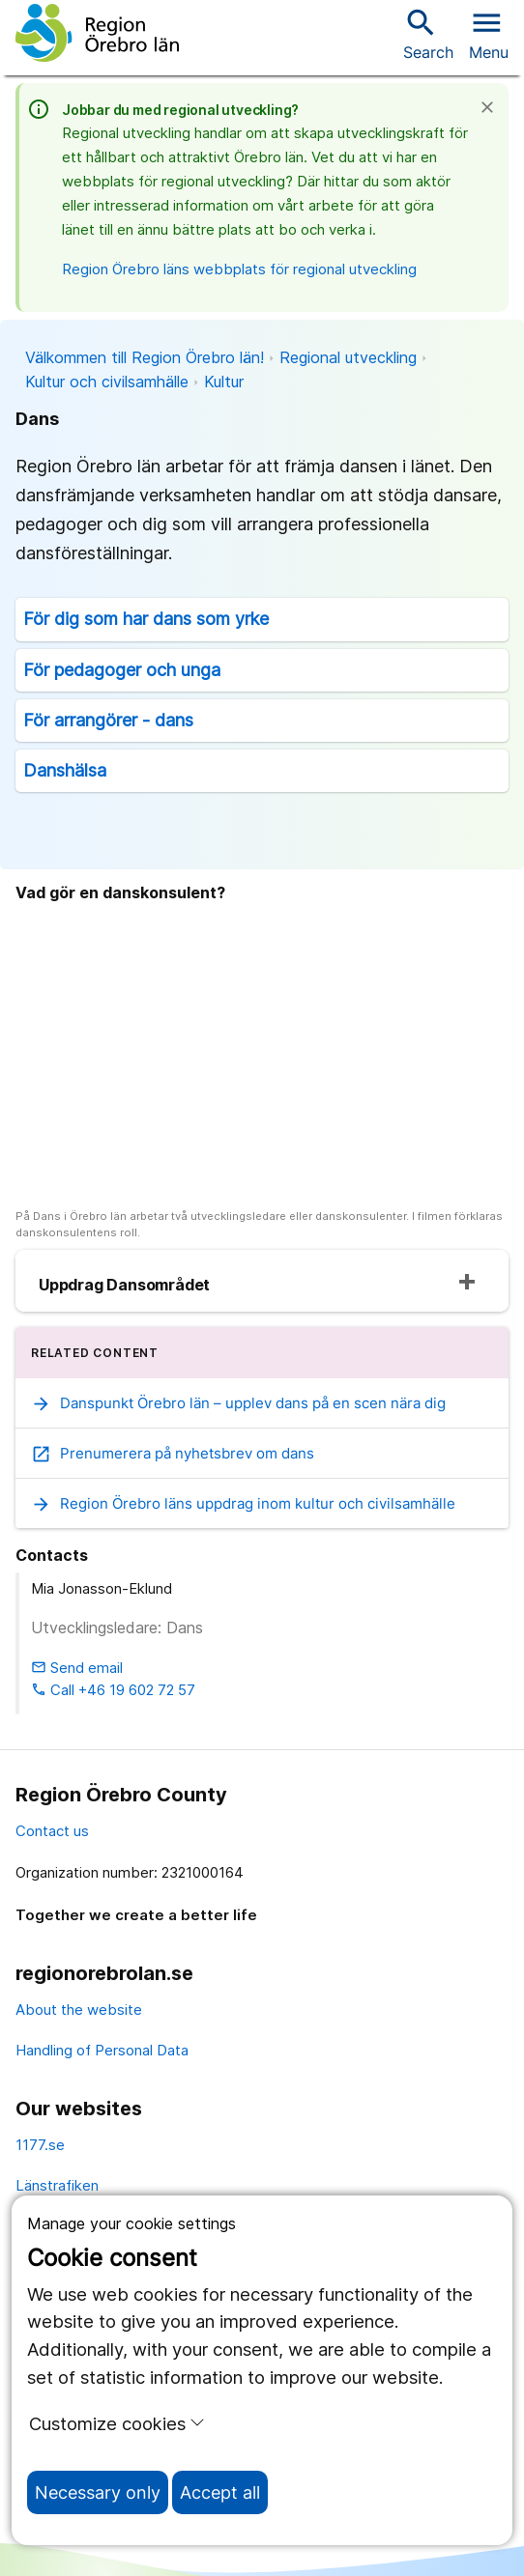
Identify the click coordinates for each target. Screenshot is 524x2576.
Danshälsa (64, 770)
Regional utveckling (348, 357)
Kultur (224, 381)
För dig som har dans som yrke (146, 619)
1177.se (40, 2145)
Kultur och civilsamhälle (107, 381)
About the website (78, 2009)
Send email (77, 1667)
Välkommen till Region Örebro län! (144, 357)
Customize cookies (117, 2423)
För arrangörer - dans (108, 720)
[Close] (493, 107)
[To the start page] (97, 33)
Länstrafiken (57, 2185)
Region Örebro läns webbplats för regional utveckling (239, 269)
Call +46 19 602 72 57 (113, 1690)
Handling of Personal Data (102, 2050)
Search (428, 33)
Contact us (52, 1831)
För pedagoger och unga (121, 670)
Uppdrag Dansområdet (124, 1284)
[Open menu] (489, 33)
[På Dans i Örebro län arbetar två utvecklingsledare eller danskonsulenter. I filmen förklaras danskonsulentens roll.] (262, 1057)
